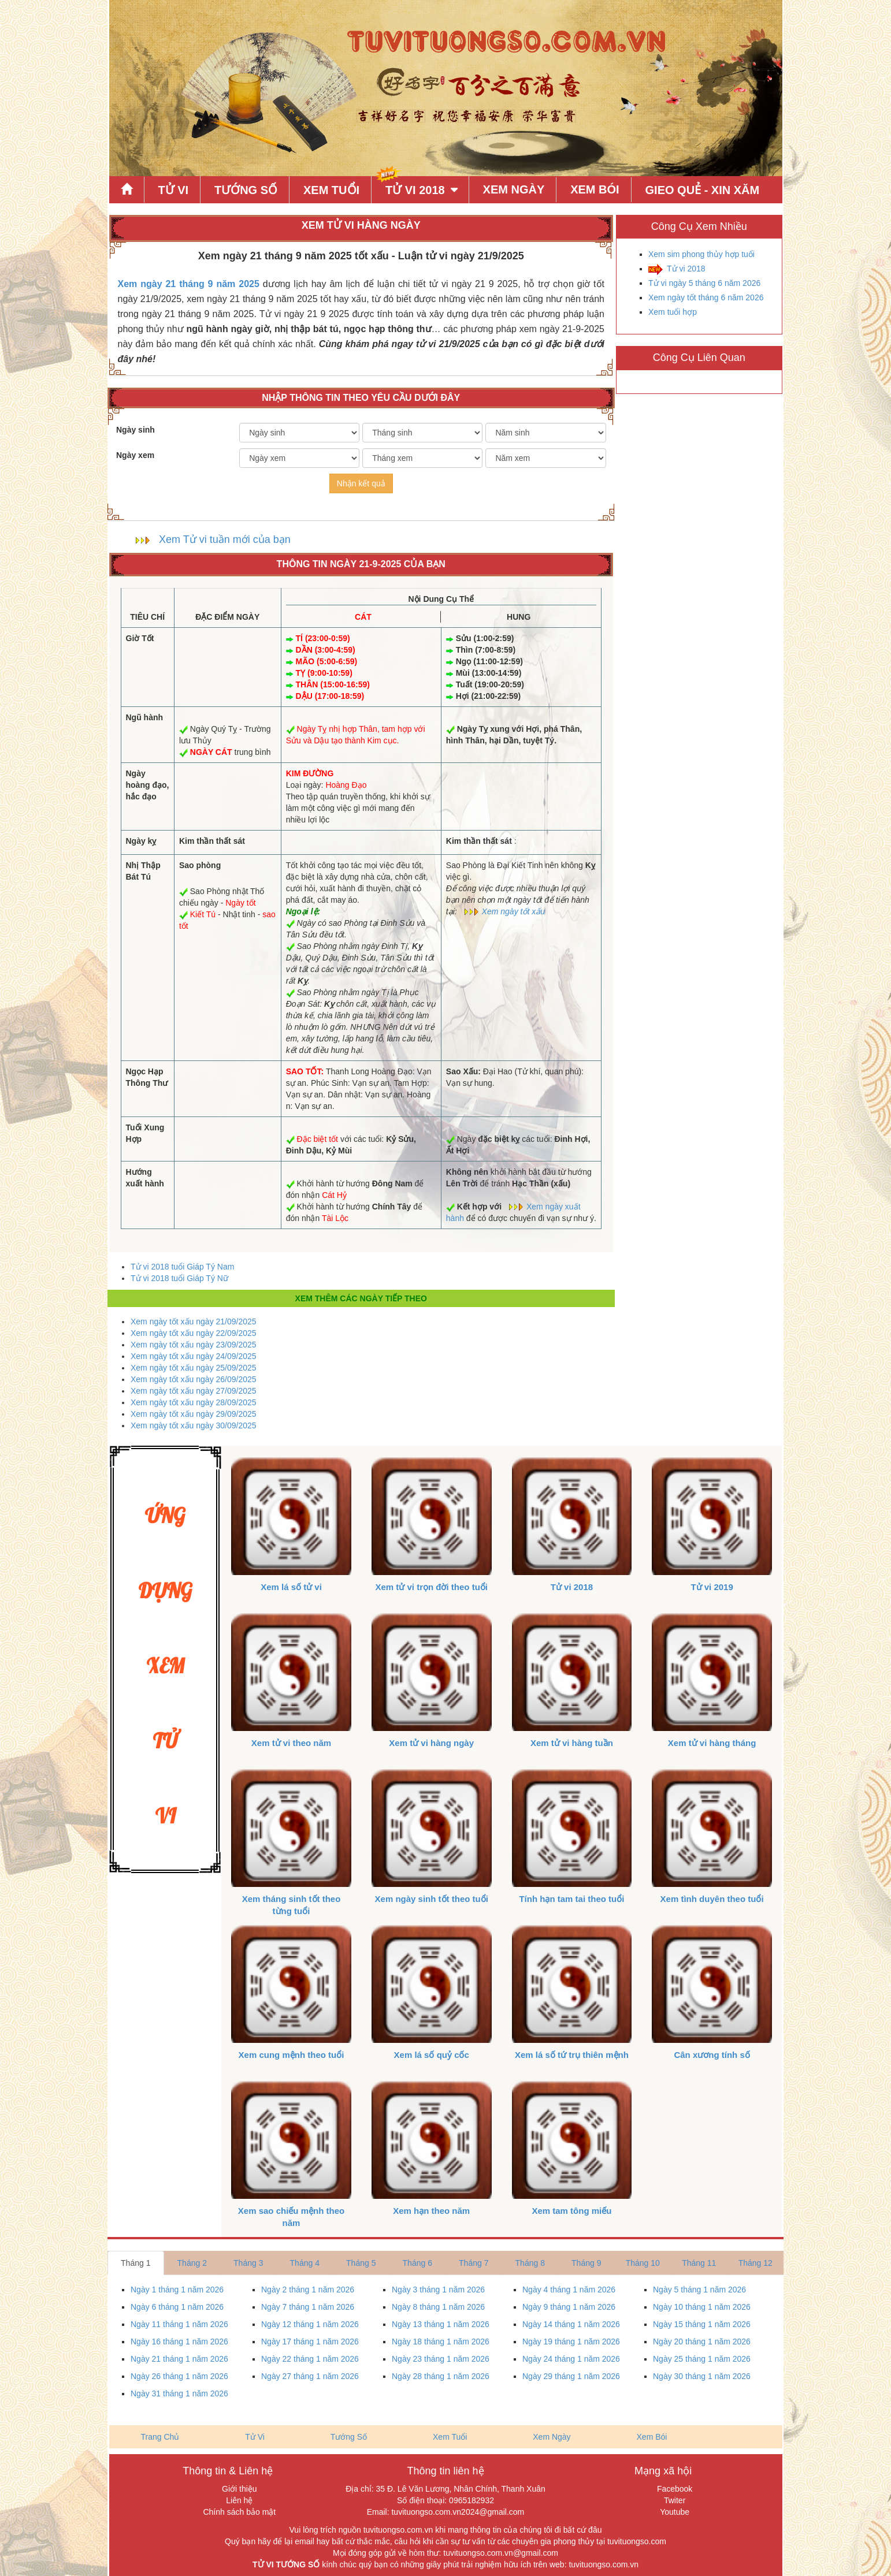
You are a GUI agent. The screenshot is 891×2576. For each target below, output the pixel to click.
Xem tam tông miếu (571, 2211)
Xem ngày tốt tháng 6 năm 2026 (705, 297)
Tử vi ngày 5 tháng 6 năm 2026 (704, 283)
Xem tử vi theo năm (291, 1743)
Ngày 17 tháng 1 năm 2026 (310, 2341)
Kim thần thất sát (212, 841)
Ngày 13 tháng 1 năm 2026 (440, 2324)
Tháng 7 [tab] (473, 2263)
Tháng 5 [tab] (361, 2263)
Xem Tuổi (331, 190)
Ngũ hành (145, 717)
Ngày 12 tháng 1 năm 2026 (310, 2324)
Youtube (674, 2512)
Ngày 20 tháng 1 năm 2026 (702, 2341)
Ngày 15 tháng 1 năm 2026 (702, 2324)
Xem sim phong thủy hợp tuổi (701, 254)
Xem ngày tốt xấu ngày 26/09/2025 (194, 1379)
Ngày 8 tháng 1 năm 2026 (438, 2306)
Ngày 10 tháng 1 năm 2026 (702, 2306)
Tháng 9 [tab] (586, 2263)
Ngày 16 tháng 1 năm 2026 (179, 2341)
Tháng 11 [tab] (699, 2263)
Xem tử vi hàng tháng (712, 1743)
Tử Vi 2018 (415, 190)
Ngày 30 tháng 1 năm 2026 (702, 2376)
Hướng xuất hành (145, 1177)
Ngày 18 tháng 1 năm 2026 (440, 2341)
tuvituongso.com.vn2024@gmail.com (457, 2512)
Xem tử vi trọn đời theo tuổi (431, 1587)
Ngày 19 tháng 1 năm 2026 (571, 2341)
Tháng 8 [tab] (530, 2263)
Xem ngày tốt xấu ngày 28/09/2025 (194, 1402)
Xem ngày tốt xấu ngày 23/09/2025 (194, 1344)
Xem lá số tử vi (291, 1587)
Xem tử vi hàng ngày (431, 1743)
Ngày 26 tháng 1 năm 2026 (179, 2376)
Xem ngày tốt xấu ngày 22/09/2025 (194, 1333)
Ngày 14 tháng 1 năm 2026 (571, 2324)
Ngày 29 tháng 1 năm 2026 (571, 2376)
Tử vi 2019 (711, 1587)
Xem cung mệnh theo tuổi (291, 2055)
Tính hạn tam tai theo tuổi (571, 1899)
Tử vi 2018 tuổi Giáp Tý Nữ (179, 1278)
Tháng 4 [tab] (305, 2263)
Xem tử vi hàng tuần (571, 1743)
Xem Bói (594, 189)
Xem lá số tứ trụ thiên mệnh (572, 2055)
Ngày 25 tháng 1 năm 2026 (702, 2358)
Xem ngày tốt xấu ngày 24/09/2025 (194, 1356)
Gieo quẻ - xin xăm (702, 190)
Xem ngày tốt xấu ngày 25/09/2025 (194, 1367)
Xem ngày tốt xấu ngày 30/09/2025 (194, 1425)
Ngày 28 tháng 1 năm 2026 (440, 2376)
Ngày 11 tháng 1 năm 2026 (179, 2324)
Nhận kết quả (361, 483)
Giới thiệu (239, 2488)
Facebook (674, 2488)
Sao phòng (200, 865)
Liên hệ (239, 2500)
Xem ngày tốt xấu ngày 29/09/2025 (194, 1414)
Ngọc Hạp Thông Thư (147, 1077)
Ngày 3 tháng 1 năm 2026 (438, 2289)
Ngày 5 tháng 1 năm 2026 (699, 2289)
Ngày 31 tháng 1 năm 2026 (179, 2393)
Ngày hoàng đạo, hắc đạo (147, 785)
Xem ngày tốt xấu (513, 911)
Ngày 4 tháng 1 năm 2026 (568, 2289)
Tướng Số (245, 190)
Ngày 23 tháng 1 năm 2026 (440, 2358)
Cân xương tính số (711, 2055)
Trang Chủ (160, 2436)
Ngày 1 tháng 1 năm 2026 (177, 2289)
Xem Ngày (514, 189)
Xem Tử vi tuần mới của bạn (225, 539)
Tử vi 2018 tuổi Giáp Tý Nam (182, 1266)
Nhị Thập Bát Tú (143, 871)
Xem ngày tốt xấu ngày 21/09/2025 (194, 1321)
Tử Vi (173, 190)
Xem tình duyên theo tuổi (712, 1899)
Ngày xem (135, 455)
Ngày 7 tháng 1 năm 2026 (307, 2306)
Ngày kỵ (141, 841)
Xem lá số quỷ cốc (431, 2055)
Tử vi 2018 (686, 268)
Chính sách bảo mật (239, 2512)
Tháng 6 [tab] (417, 2263)
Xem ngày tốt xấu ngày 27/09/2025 (194, 1390)
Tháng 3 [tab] (248, 2263)
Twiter (674, 2500)
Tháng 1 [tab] (135, 2263)
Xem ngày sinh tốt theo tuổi (431, 1899)
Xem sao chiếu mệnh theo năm (291, 2217)
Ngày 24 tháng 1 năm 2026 (571, 2358)
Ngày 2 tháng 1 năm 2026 (307, 2289)
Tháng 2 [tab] (192, 2263)
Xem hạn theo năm (431, 2211)
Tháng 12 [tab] (755, 2263)
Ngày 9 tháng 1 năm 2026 (568, 2306)
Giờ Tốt (140, 638)
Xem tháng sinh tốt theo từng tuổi (291, 1905)
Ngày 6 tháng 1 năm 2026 (177, 2306)
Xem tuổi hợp (672, 312)
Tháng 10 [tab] (643, 2263)
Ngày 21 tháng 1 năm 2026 (179, 2358)
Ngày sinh (135, 429)
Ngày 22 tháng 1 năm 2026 (310, 2358)
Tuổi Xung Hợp (145, 1133)
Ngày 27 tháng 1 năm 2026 (310, 2376)
